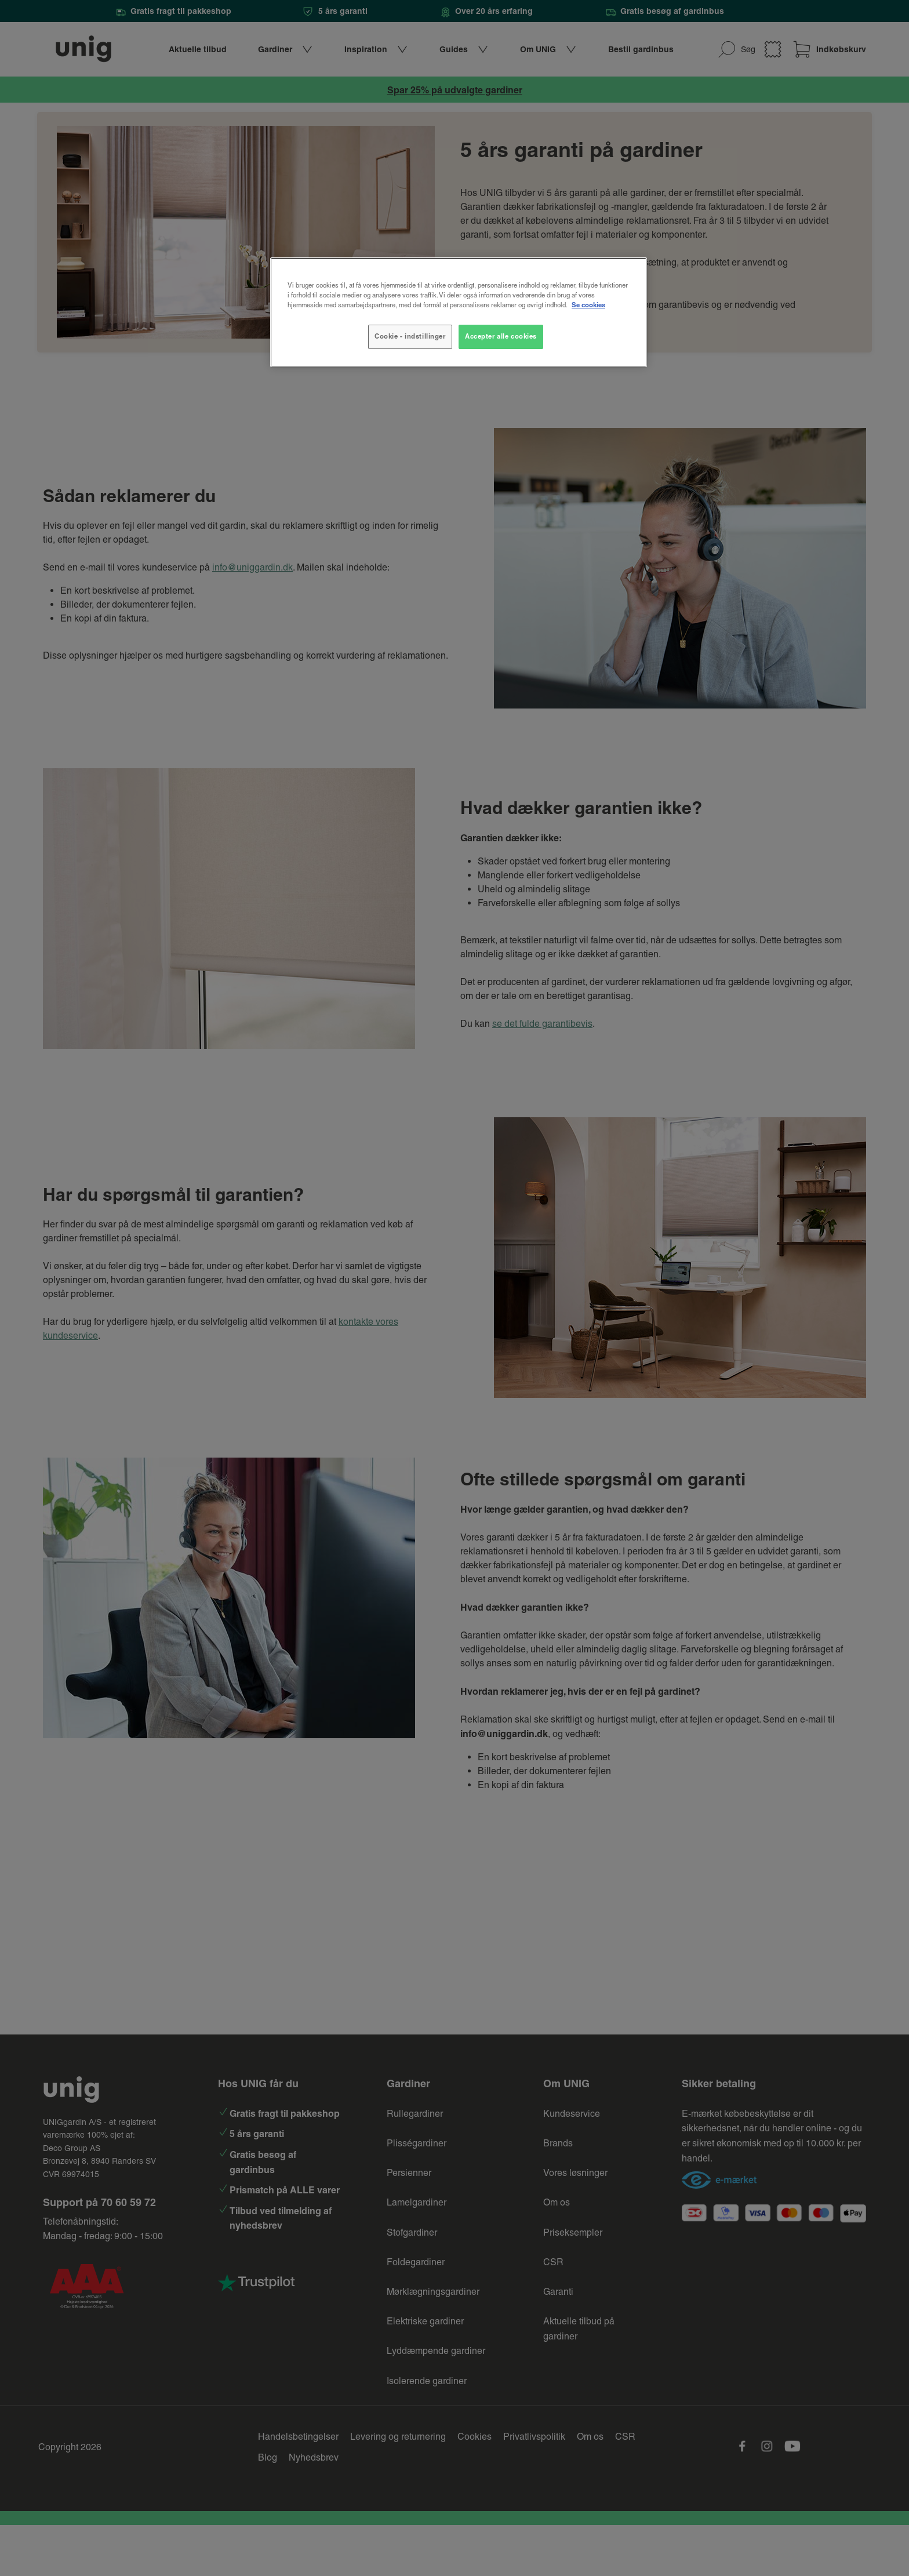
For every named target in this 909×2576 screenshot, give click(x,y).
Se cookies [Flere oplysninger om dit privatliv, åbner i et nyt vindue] (588, 305)
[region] (458, 312)
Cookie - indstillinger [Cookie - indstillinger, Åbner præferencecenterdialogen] (410, 336)
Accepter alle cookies (501, 336)
